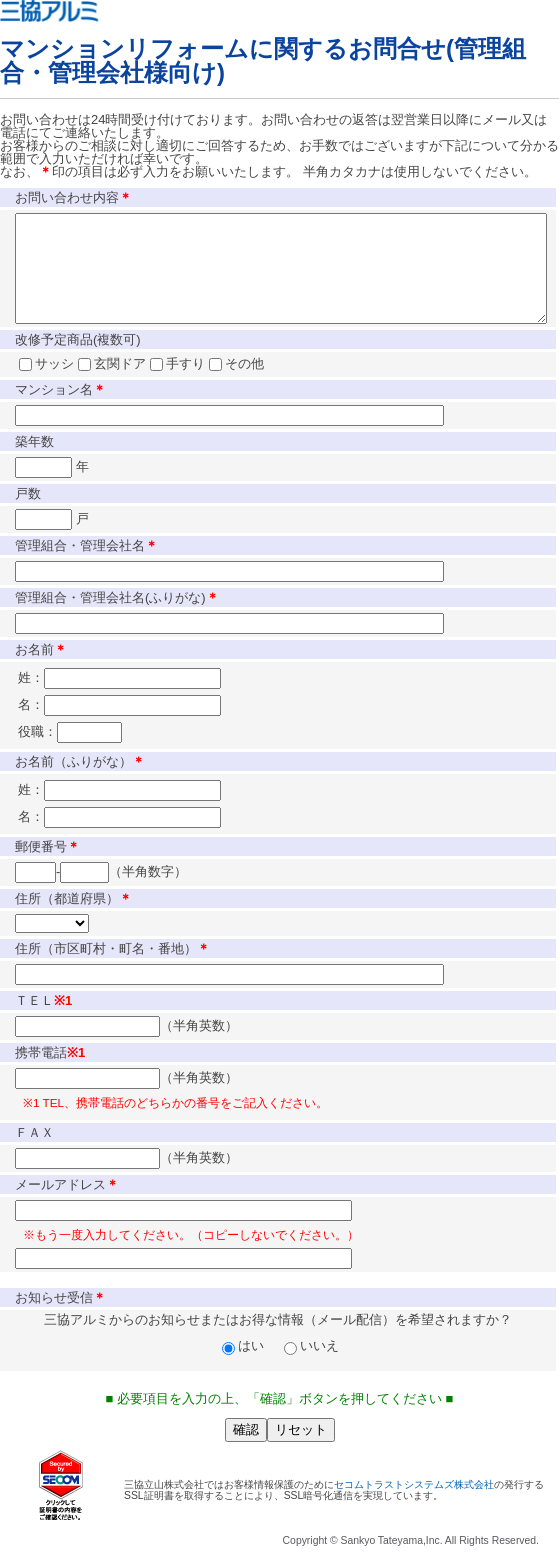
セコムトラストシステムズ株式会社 (414, 1505)
